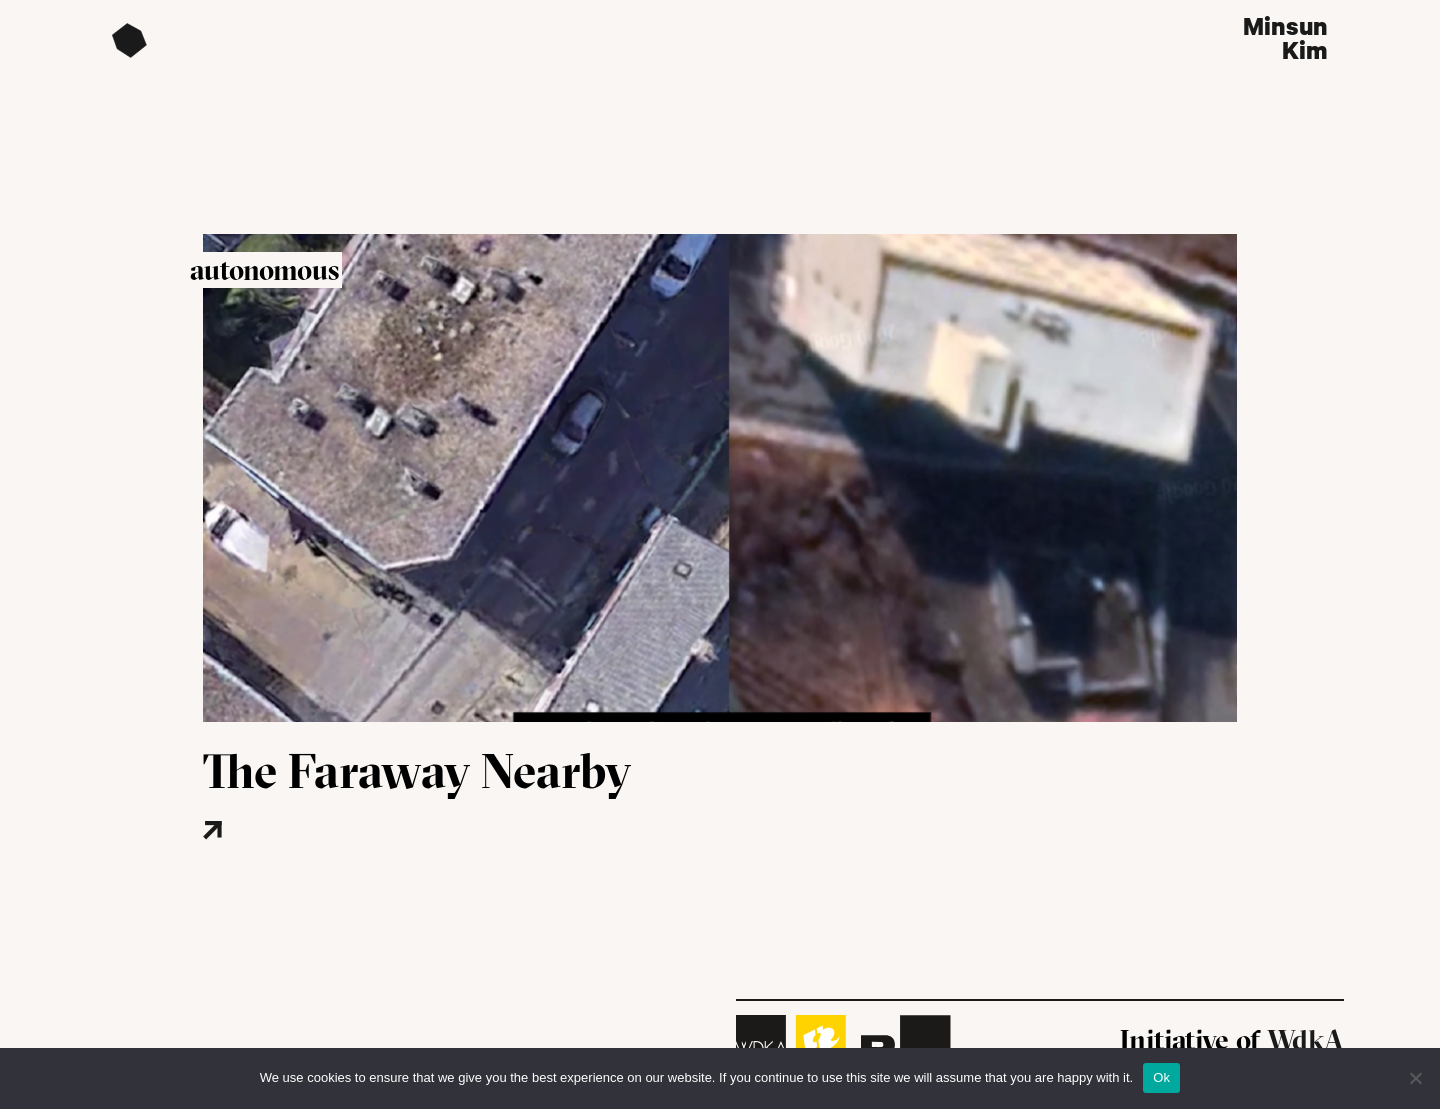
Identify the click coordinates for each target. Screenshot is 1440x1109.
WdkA (1305, 1040)
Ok (1161, 1077)
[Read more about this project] (272, 860)
